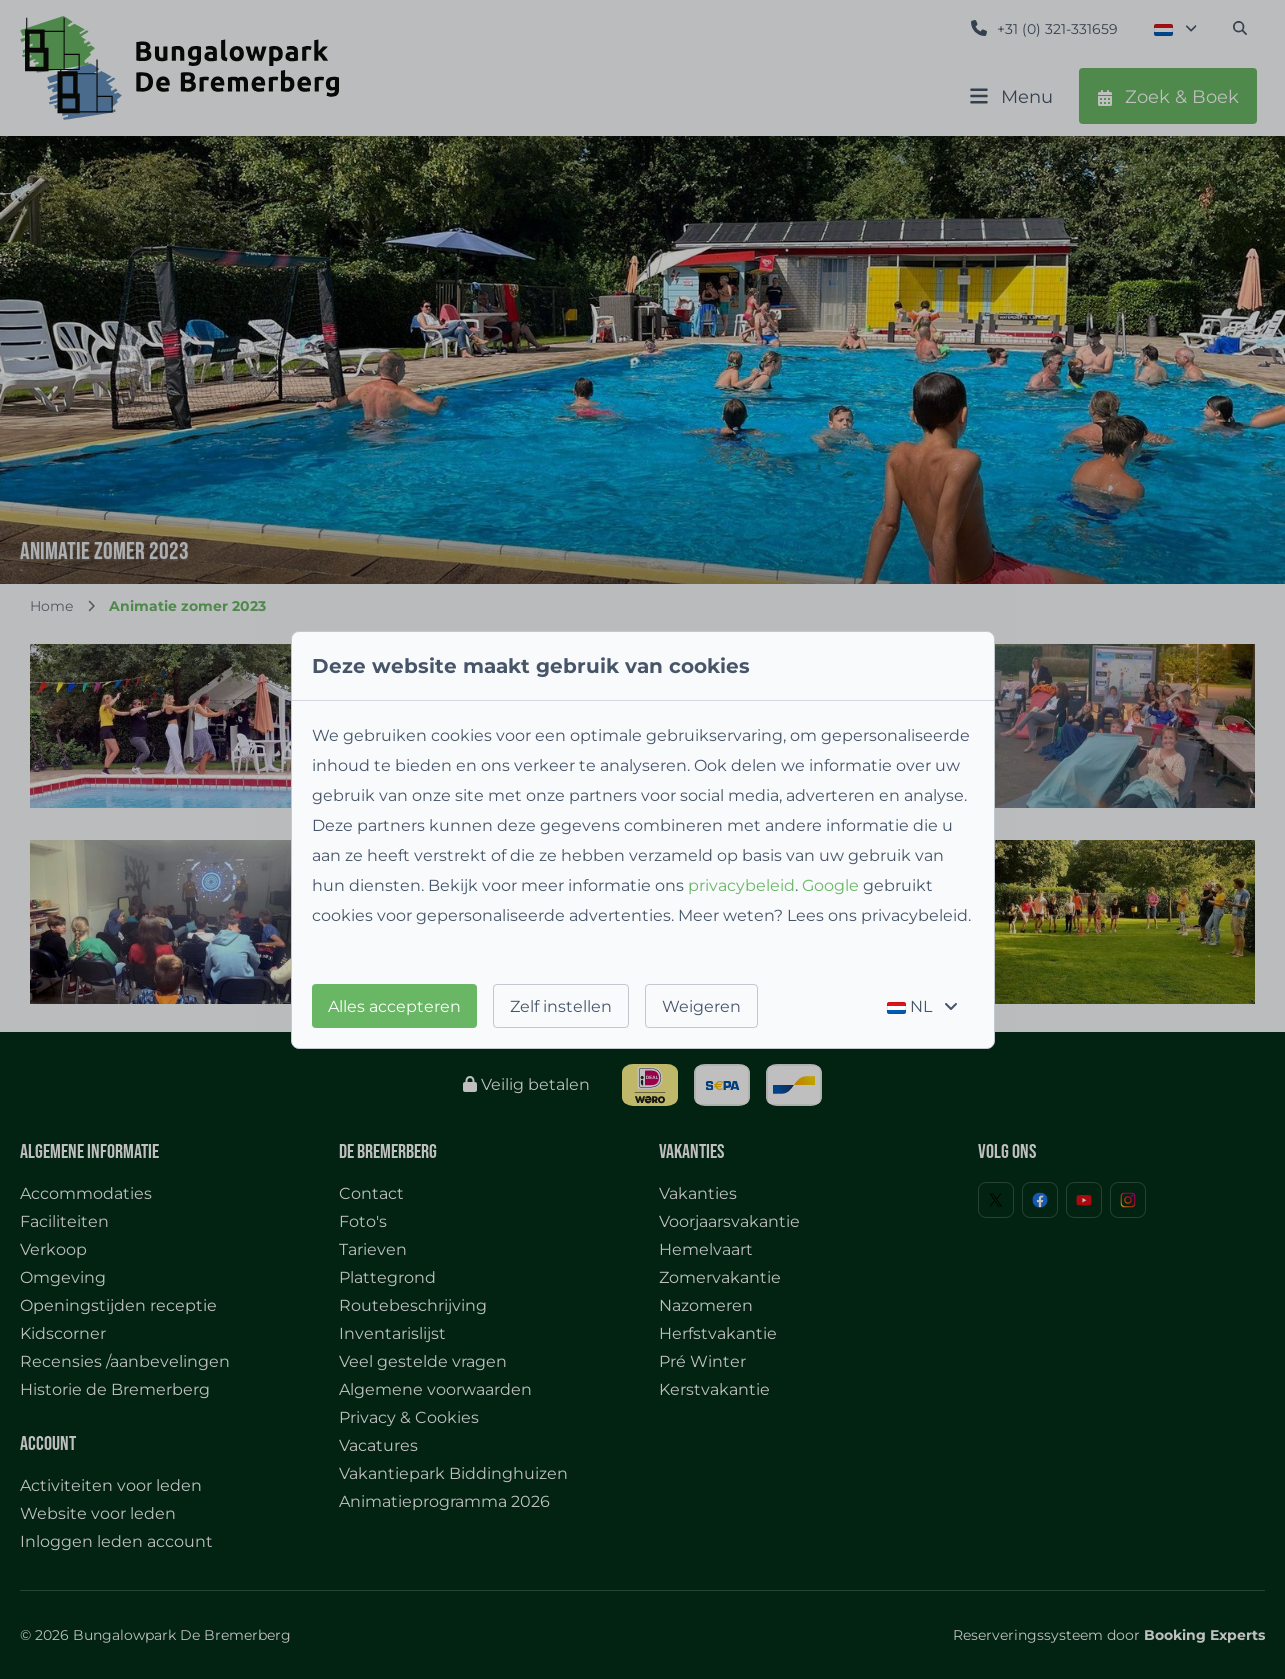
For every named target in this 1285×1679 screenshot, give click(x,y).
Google (830, 885)
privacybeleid (741, 885)
